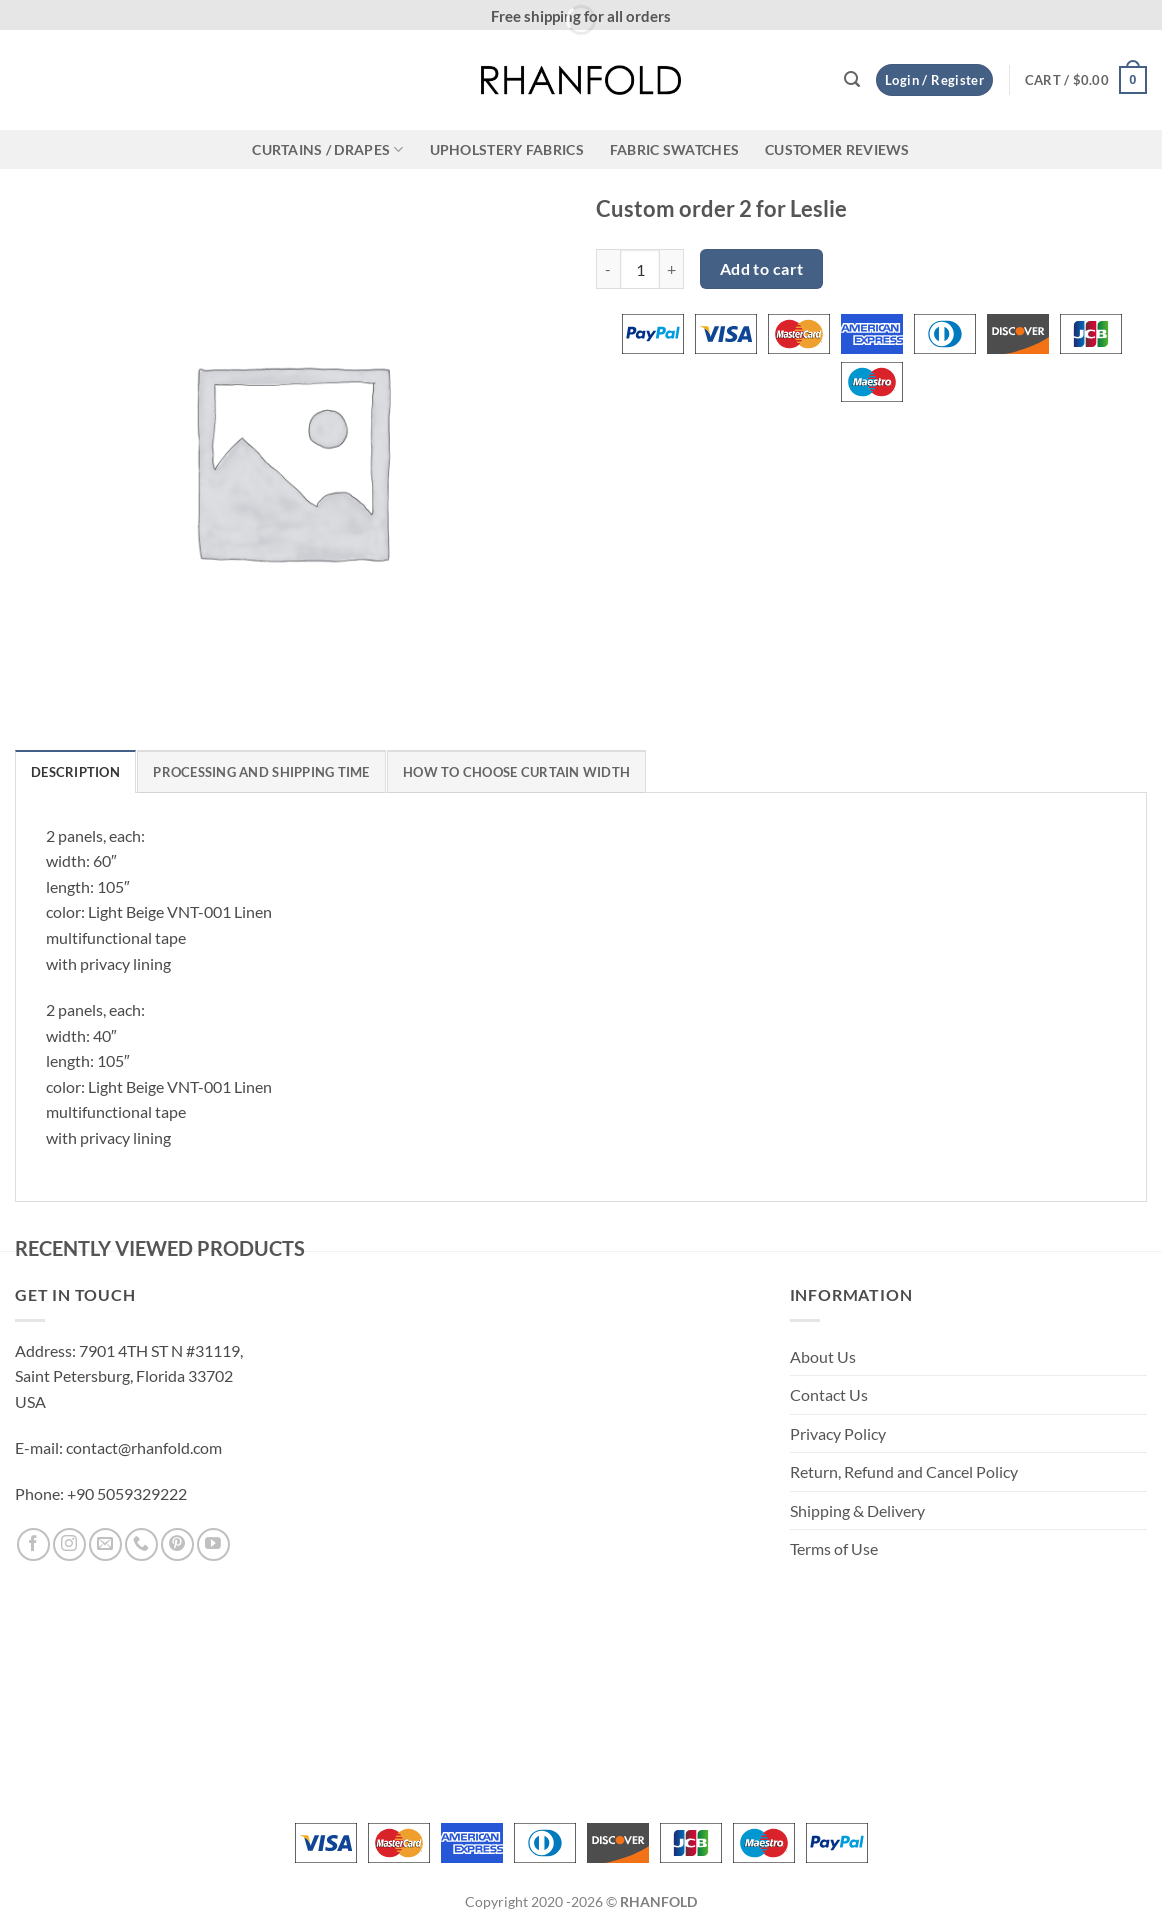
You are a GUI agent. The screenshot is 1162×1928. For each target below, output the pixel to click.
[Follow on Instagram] (69, 1544)
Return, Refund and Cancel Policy (904, 1471)
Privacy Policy (838, 1433)
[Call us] (141, 1544)
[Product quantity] (640, 269)
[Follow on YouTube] (213, 1544)
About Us (823, 1356)
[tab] (75, 771)
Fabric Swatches (674, 149)
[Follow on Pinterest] (177, 1544)
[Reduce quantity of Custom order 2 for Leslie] (608, 269)
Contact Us (829, 1394)
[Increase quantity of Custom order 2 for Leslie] (672, 269)
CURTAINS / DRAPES (327, 149)
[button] (852, 79)
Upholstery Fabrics (507, 149)
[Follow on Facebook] (33, 1544)
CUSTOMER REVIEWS (837, 149)
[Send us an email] (105, 1544)
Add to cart (762, 269)
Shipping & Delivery (857, 1510)
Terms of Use (834, 1548)
